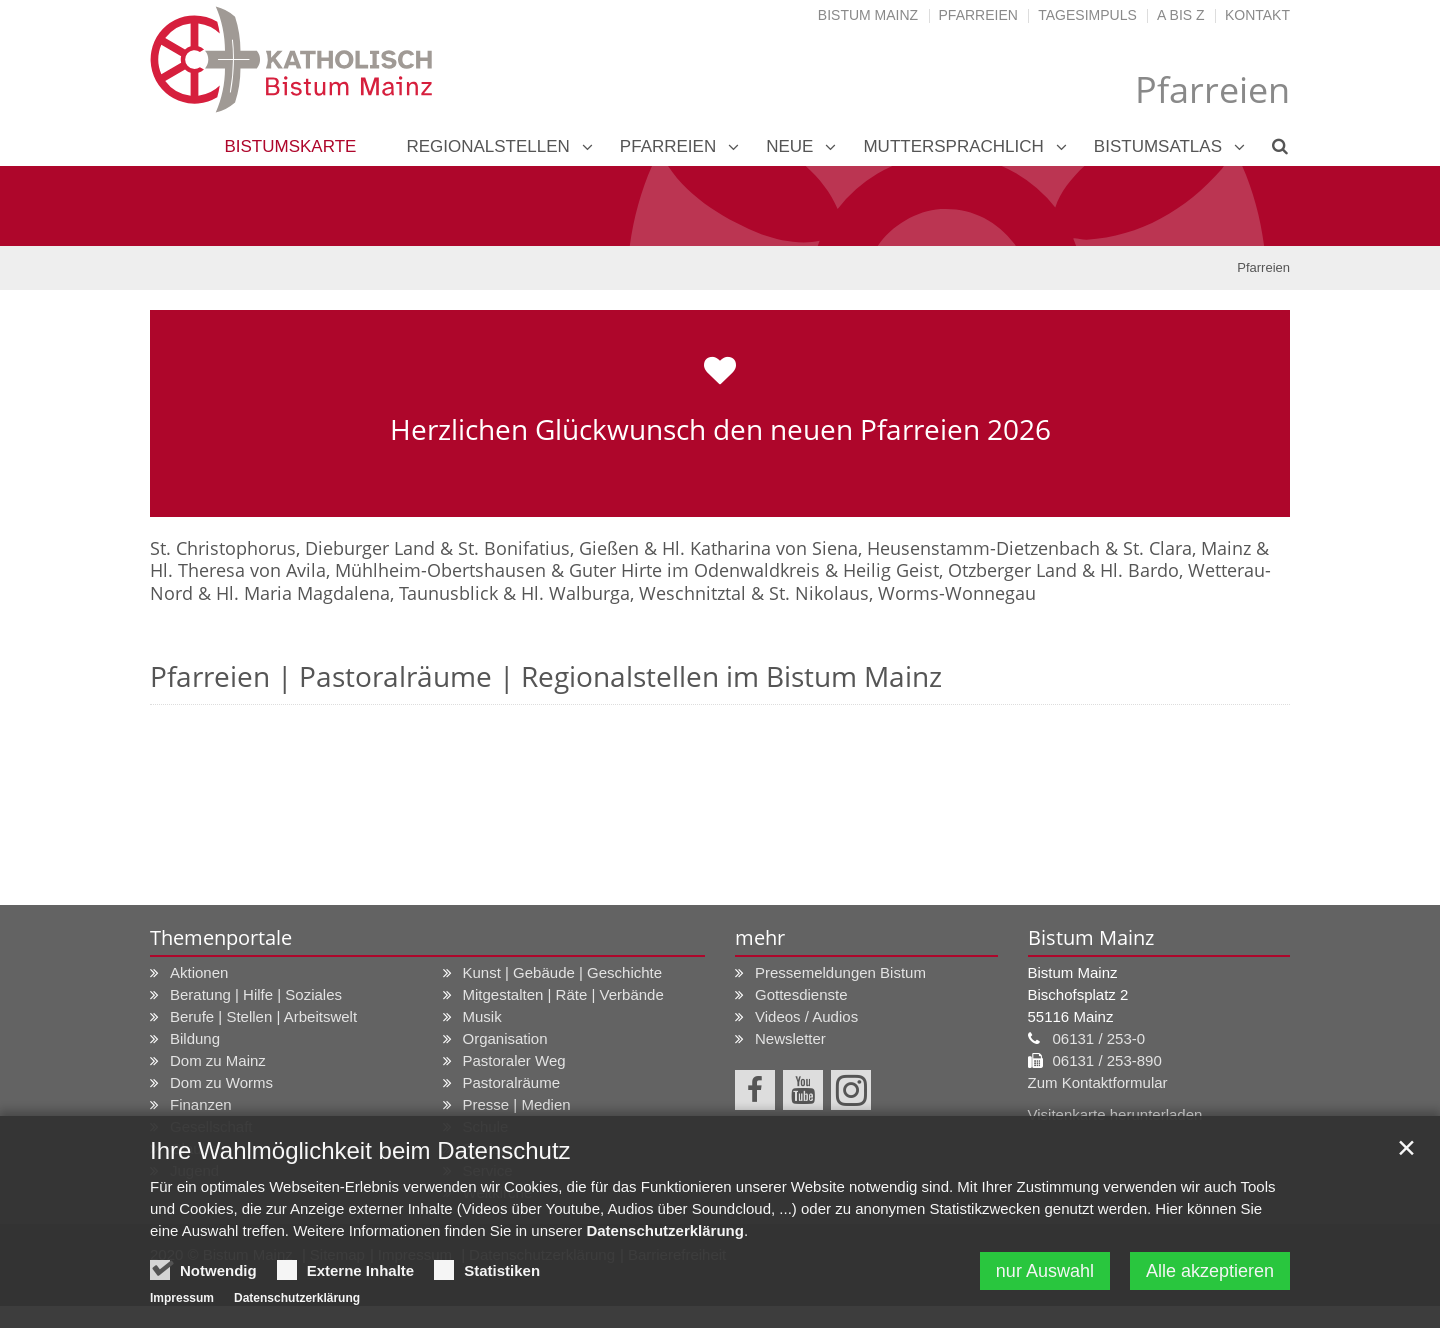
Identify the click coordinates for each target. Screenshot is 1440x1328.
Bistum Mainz (868, 15)
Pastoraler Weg (514, 1060)
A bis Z (1180, 15)
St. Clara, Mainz (1187, 548)
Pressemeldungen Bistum (840, 972)
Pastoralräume (512, 1082)
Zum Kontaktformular (1098, 1082)
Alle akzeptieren (1210, 1271)
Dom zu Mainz (218, 1060)
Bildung (195, 1038)
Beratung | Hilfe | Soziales (256, 994)
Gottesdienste (801, 994)
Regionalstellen (487, 146)
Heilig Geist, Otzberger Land (960, 570)
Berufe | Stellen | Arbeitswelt (263, 1016)
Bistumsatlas (1158, 146)
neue (789, 146)
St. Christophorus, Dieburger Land (292, 548)
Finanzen (201, 1104)
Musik (482, 1016)
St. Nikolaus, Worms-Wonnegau (902, 593)
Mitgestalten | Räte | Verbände (563, 994)
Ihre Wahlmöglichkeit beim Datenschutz (360, 1150)
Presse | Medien (517, 1104)
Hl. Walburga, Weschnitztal (633, 593)
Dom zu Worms (221, 1082)
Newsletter (790, 1038)
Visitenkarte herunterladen (1115, 1114)
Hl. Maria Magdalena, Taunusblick (357, 593)
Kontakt (1257, 15)
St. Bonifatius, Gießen (548, 548)
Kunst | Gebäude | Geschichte (563, 972)
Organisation (505, 1038)
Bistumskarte (290, 146)
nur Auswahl (1045, 1271)
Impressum (182, 1298)
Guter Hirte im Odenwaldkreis (694, 570)
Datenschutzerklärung (665, 1230)
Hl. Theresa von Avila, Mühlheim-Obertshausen (348, 570)
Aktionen (199, 972)
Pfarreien (978, 15)
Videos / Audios (806, 1016)
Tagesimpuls (1087, 15)
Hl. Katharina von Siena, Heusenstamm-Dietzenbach (881, 548)
